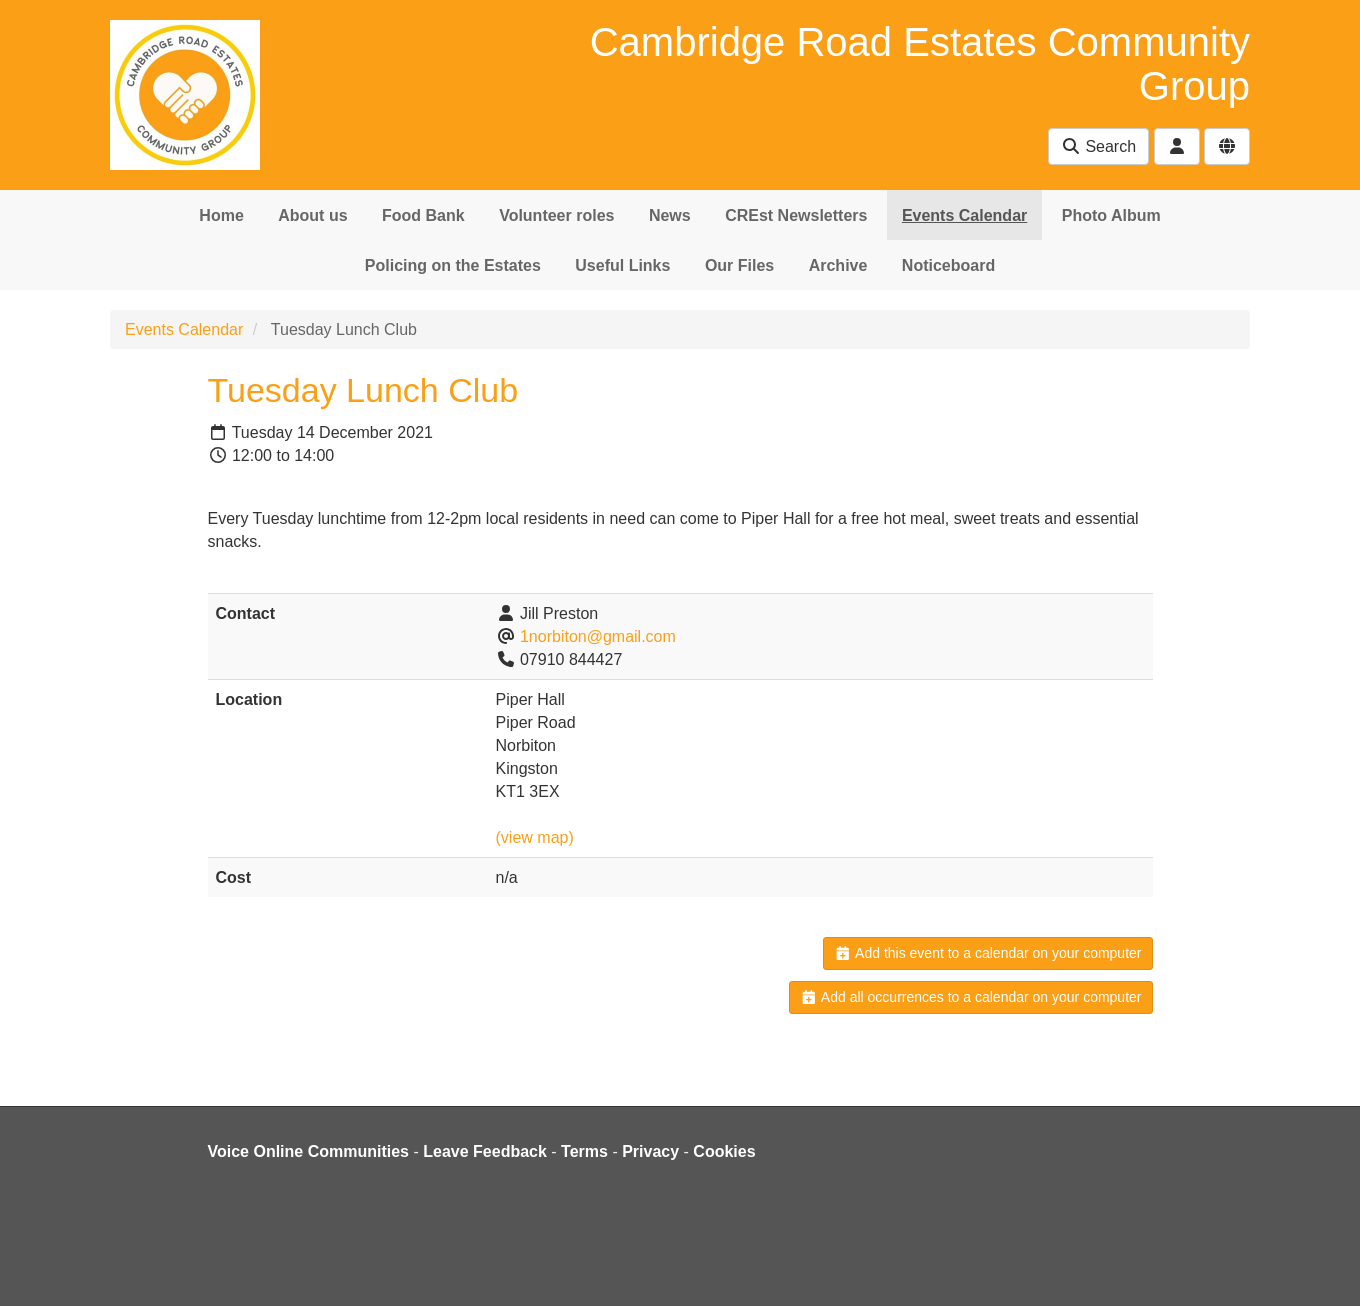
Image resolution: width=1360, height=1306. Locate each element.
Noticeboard (948, 265)
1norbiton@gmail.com (598, 636)
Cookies (724, 1151)
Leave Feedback (485, 1151)
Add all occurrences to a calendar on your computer (970, 997)
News (670, 215)
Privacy (650, 1151)
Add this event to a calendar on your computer (987, 953)
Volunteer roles (556, 215)
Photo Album (1111, 215)
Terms (584, 1151)
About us (312, 215)
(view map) (535, 837)
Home (221, 215)
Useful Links (622, 265)
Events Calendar (964, 215)
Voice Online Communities (309, 1151)
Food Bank (423, 215)
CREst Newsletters (796, 215)
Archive (838, 265)
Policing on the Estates (453, 265)
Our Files (739, 265)
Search (1098, 146)
